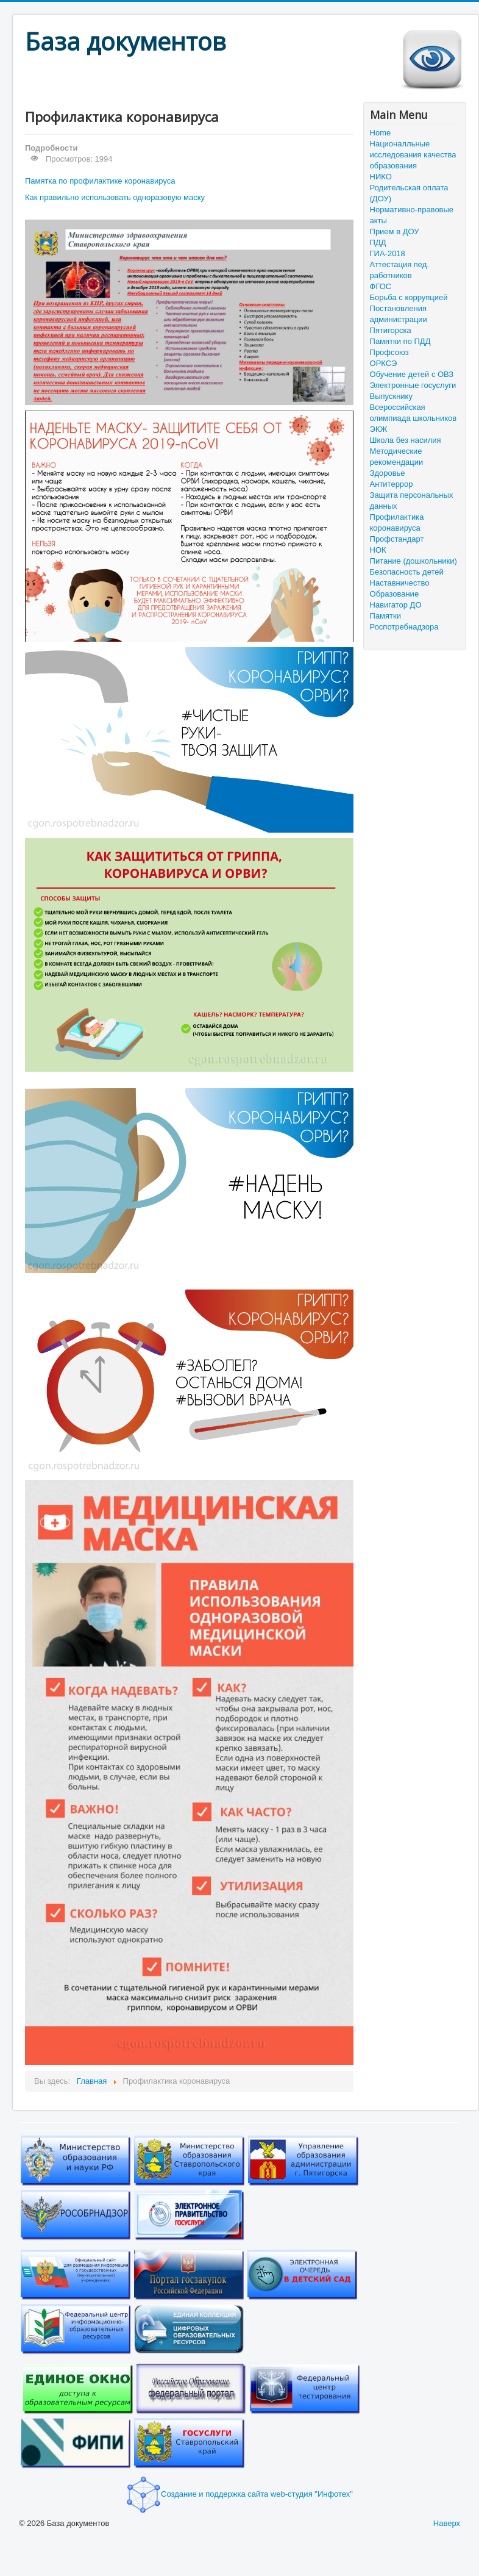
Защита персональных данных (411, 500)
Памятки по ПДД (400, 341)
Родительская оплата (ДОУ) (409, 193)
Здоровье (387, 473)
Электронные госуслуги (413, 385)
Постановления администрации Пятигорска (398, 319)
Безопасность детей (407, 571)
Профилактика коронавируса (397, 522)
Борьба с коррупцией (409, 297)
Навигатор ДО (396, 604)
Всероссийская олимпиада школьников (413, 413)
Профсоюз (389, 352)
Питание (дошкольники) (413, 560)
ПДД (378, 242)
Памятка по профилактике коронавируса (100, 180)
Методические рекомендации (397, 457)
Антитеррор (391, 484)
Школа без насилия (405, 440)
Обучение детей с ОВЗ (412, 374)
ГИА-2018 (387, 253)
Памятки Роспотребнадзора (404, 621)
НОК (378, 549)
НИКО (381, 176)
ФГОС (381, 286)
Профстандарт (397, 539)
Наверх (446, 2523)
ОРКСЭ (383, 363)
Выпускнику (391, 396)
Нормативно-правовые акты (412, 215)
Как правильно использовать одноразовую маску (115, 197)
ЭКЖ (379, 429)
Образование (394, 593)
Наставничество (400, 582)
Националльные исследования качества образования (413, 154)
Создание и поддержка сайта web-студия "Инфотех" (239, 2494)
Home (380, 132)
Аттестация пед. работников (399, 270)
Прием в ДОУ (394, 231)
